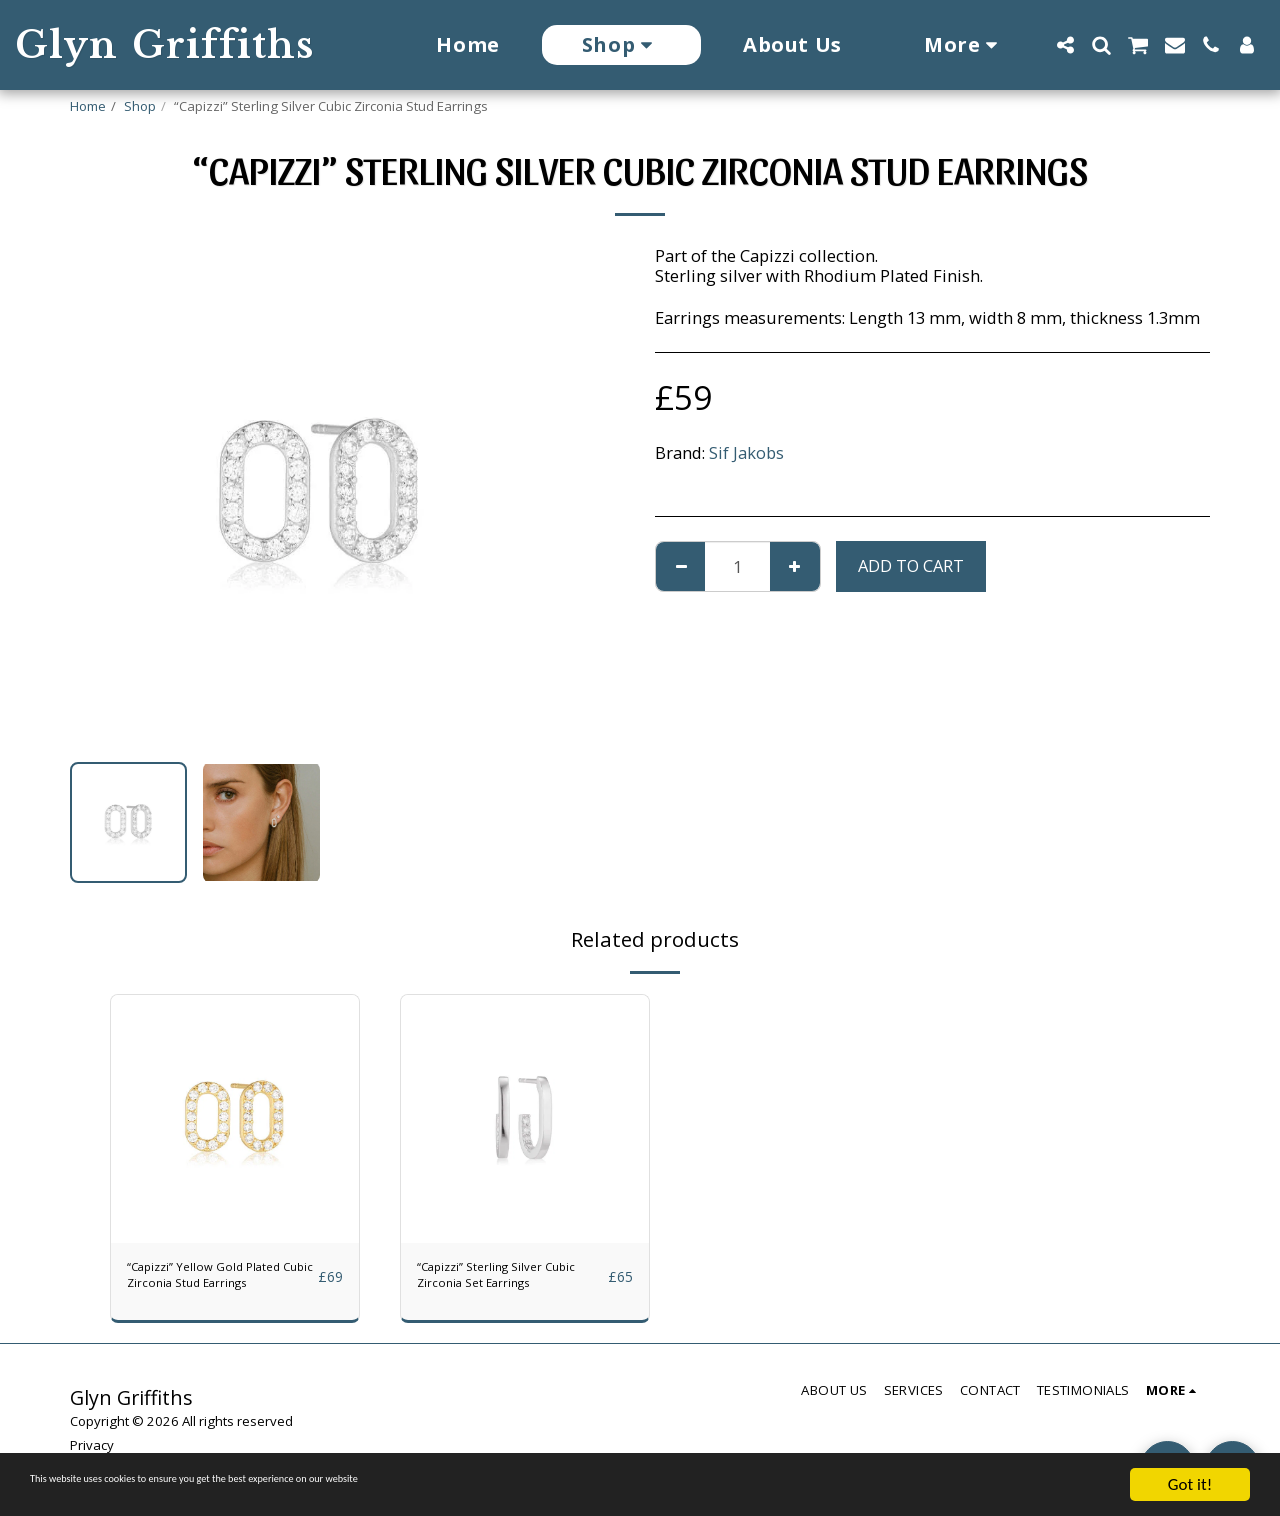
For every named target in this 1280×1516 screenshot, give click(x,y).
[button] (1065, 45)
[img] (235, 1119)
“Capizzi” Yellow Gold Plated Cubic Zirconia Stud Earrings (209, 1284)
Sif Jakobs (746, 452)
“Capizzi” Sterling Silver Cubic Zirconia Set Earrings (506, 1284)
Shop (140, 106)
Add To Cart (911, 565)
